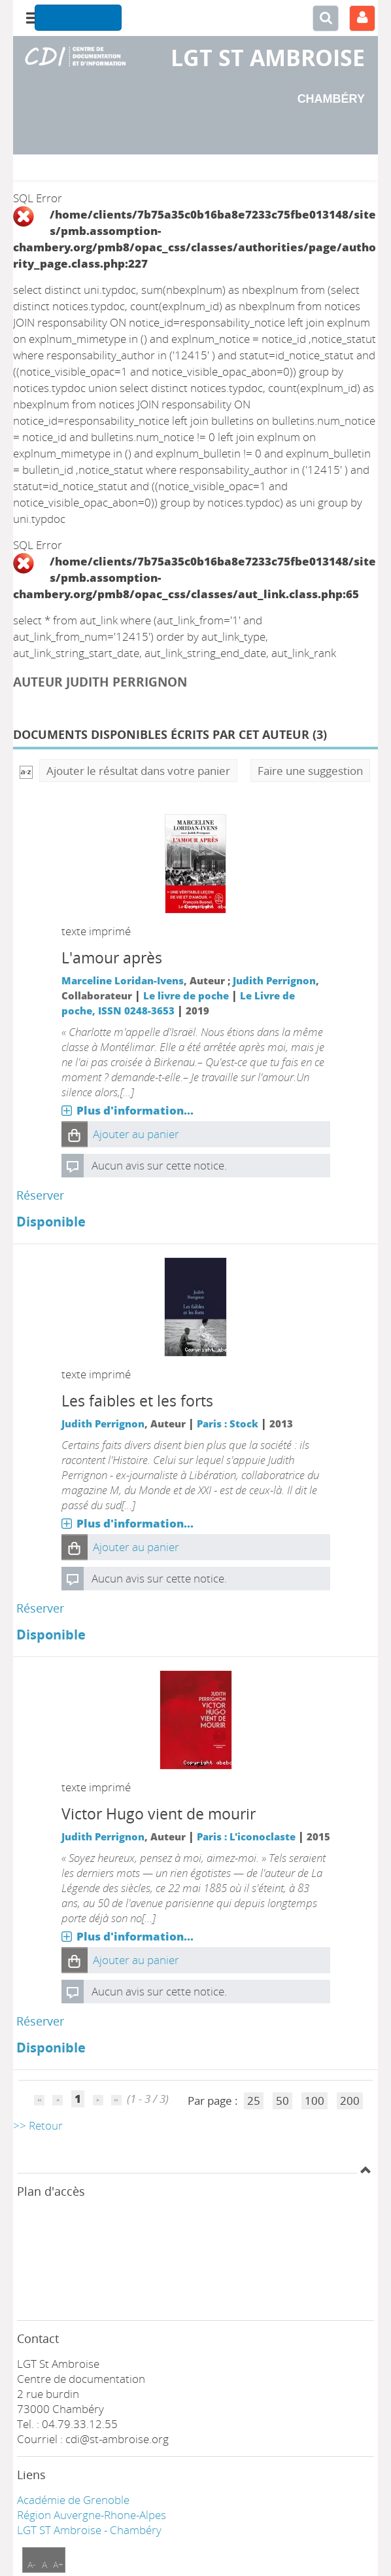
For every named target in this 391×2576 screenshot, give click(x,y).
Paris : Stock (227, 1423)
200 (350, 2100)
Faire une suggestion (310, 770)
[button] (74, 1134)
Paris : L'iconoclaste (246, 1836)
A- (31, 2564)
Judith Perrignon (274, 980)
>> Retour (38, 2125)
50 (282, 2100)
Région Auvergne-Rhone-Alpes (91, 2514)
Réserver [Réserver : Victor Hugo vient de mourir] (40, 2021)
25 (253, 2100)
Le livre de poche (186, 995)
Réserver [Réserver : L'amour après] (40, 1195)
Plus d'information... (135, 1110)
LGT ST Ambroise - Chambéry (89, 2529)
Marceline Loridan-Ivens (122, 980)
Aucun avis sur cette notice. (159, 1165)
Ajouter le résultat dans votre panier (138, 770)
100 (314, 2100)
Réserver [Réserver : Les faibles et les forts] (40, 1608)
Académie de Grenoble (73, 2499)
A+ (58, 2564)
